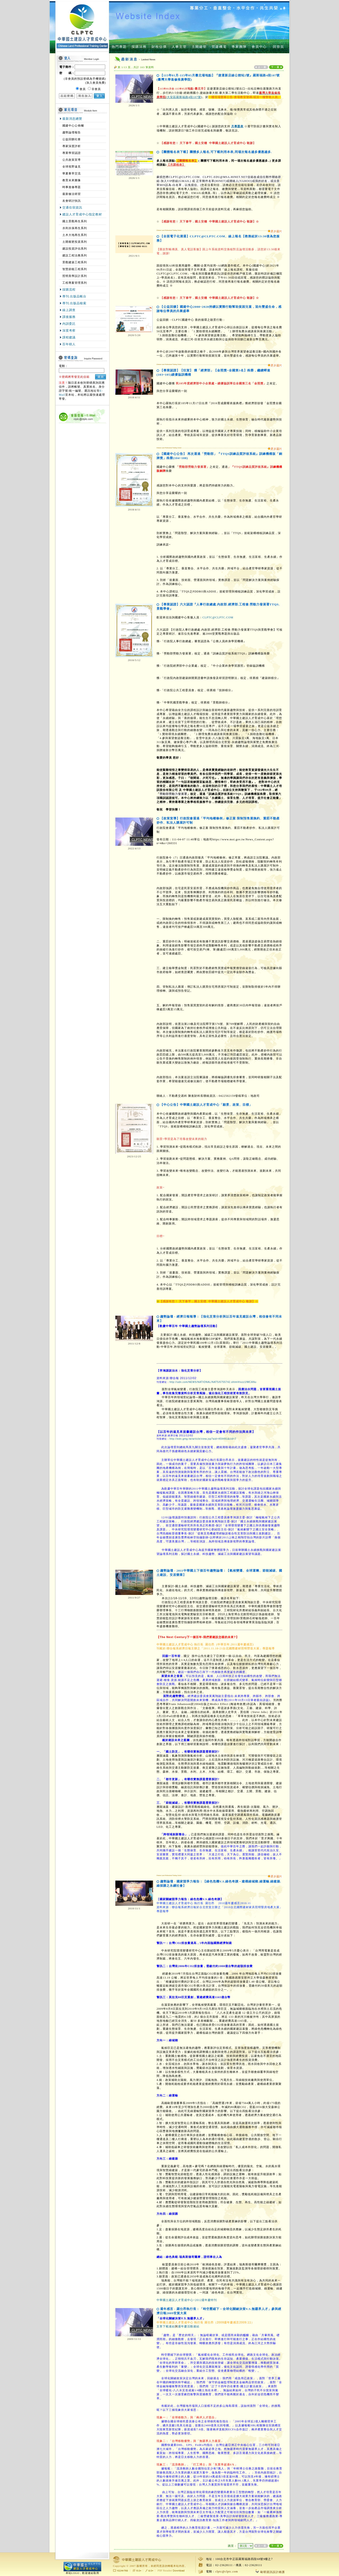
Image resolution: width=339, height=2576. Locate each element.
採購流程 (69, 289)
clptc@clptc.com (226, 2571)
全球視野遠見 (71, 166)
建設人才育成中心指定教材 (82, 214)
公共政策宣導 (71, 159)
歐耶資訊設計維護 (270, 2572)
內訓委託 (69, 323)
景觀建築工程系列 (74, 262)
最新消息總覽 (72, 118)
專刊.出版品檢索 (74, 303)
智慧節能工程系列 (74, 269)
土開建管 (199, 47)
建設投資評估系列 (74, 248)
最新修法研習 (71, 194)
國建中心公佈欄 (73, 125)
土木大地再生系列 (74, 235)
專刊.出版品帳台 (74, 296)
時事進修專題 (71, 187)
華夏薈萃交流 (71, 173)
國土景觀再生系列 (74, 221)
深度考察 (69, 330)
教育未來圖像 (71, 180)
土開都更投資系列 (74, 241)
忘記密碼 (67, 96)
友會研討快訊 (71, 200)
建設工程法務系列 (74, 255)
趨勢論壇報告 (71, 132)
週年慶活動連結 (188, 2326)
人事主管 (179, 47)
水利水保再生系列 (74, 228)
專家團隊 (239, 47)
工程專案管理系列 (74, 282)
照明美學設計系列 (74, 276)
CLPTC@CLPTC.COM (217, 617)
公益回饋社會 (71, 139)
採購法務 (139, 47)
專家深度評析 (71, 146)
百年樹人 (69, 344)
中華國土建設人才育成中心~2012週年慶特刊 (187, 2300)
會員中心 (259, 47)
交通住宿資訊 (72, 207)
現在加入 (85, 96)
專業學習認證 (71, 153)
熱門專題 (119, 47)
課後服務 (69, 317)
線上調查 (69, 310)
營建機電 (219, 47)
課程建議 (69, 337)
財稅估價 (159, 47)
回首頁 (278, 47)
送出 (100, 376)
